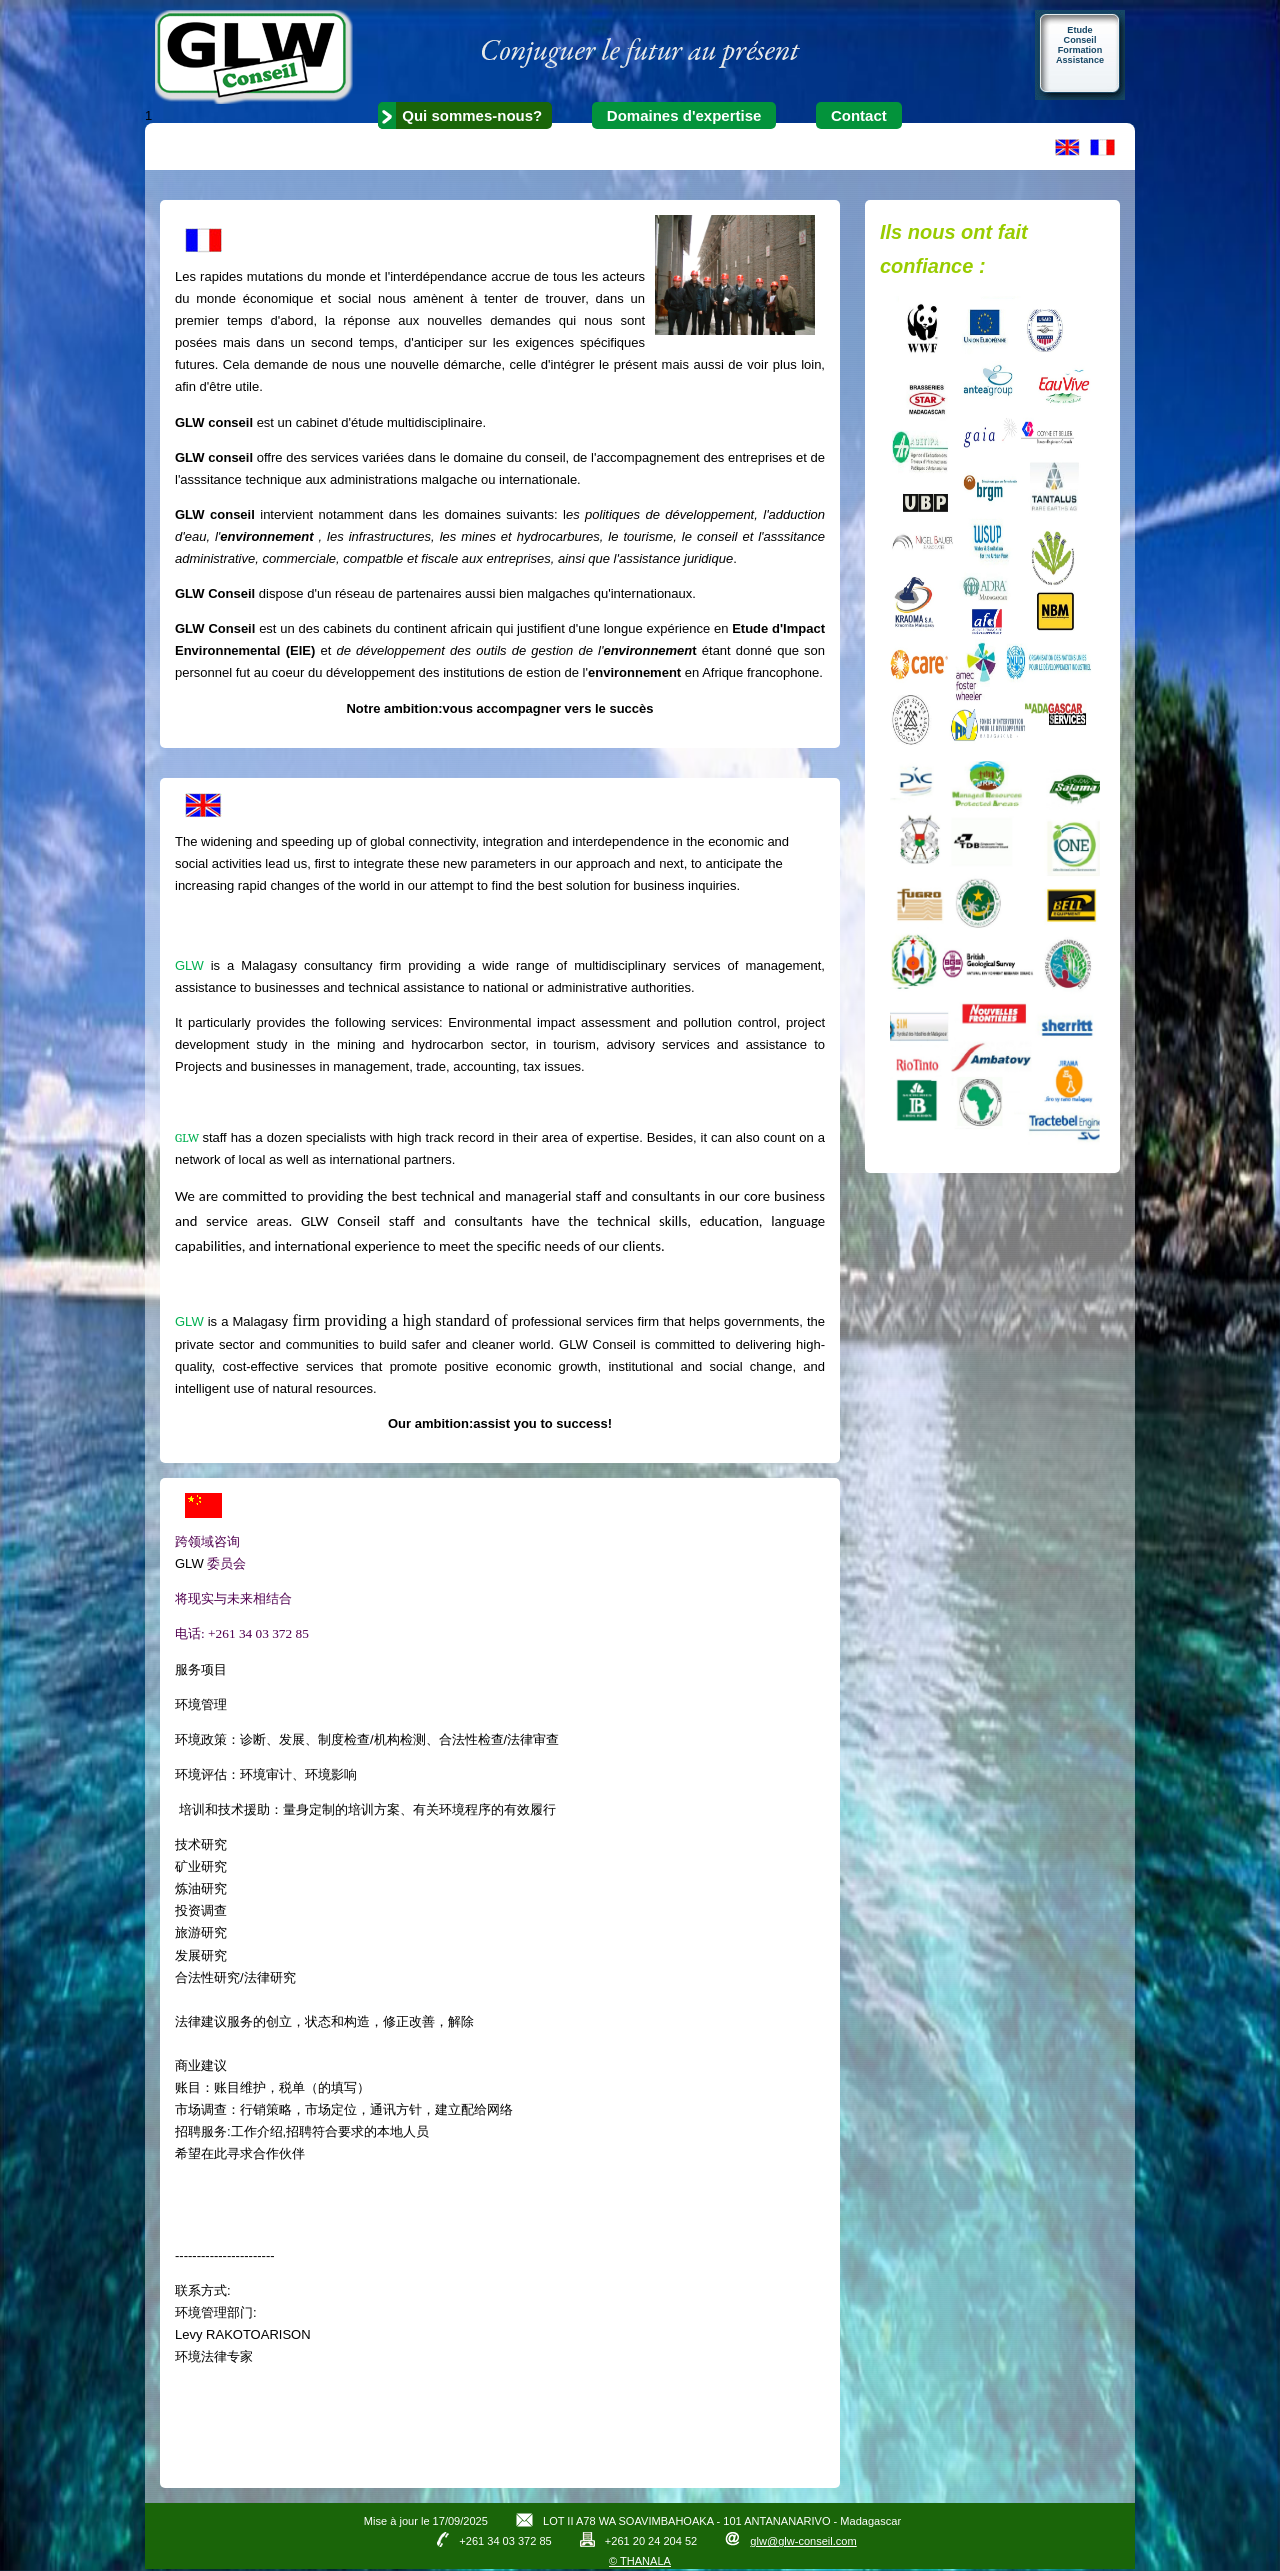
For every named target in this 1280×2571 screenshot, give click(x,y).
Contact (859, 115)
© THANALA (640, 2561)
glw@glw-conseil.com (803, 2541)
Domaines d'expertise (684, 115)
